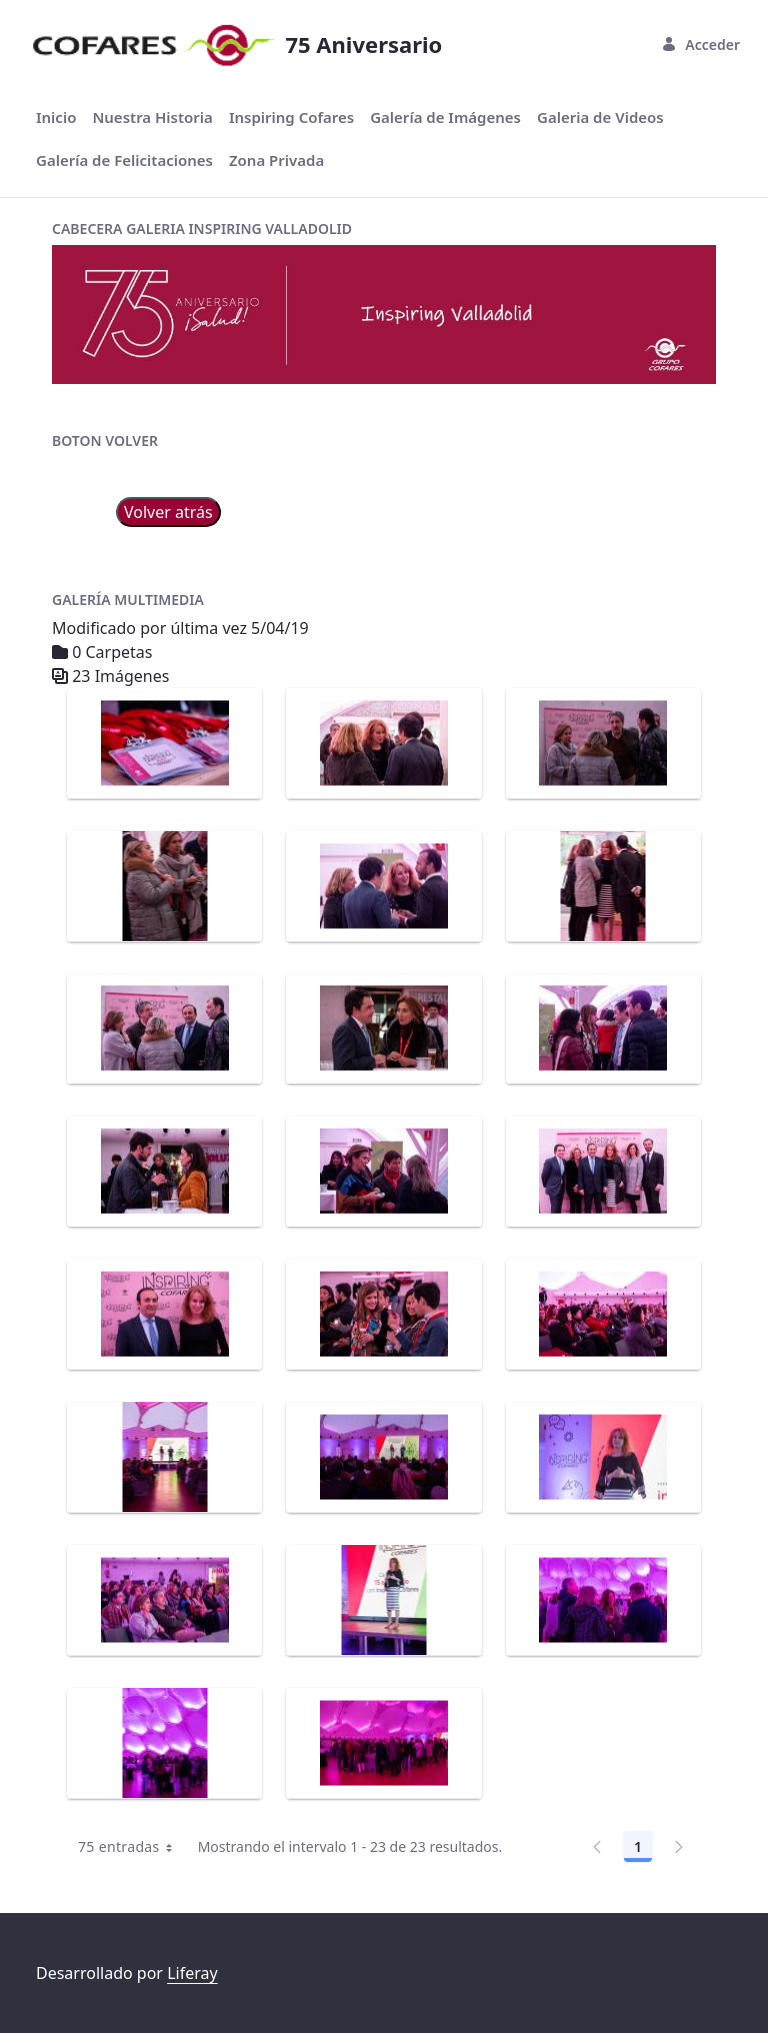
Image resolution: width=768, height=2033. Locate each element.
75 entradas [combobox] (132, 1847)
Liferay (192, 1973)
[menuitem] (56, 117)
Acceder (700, 44)
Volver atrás (168, 512)
